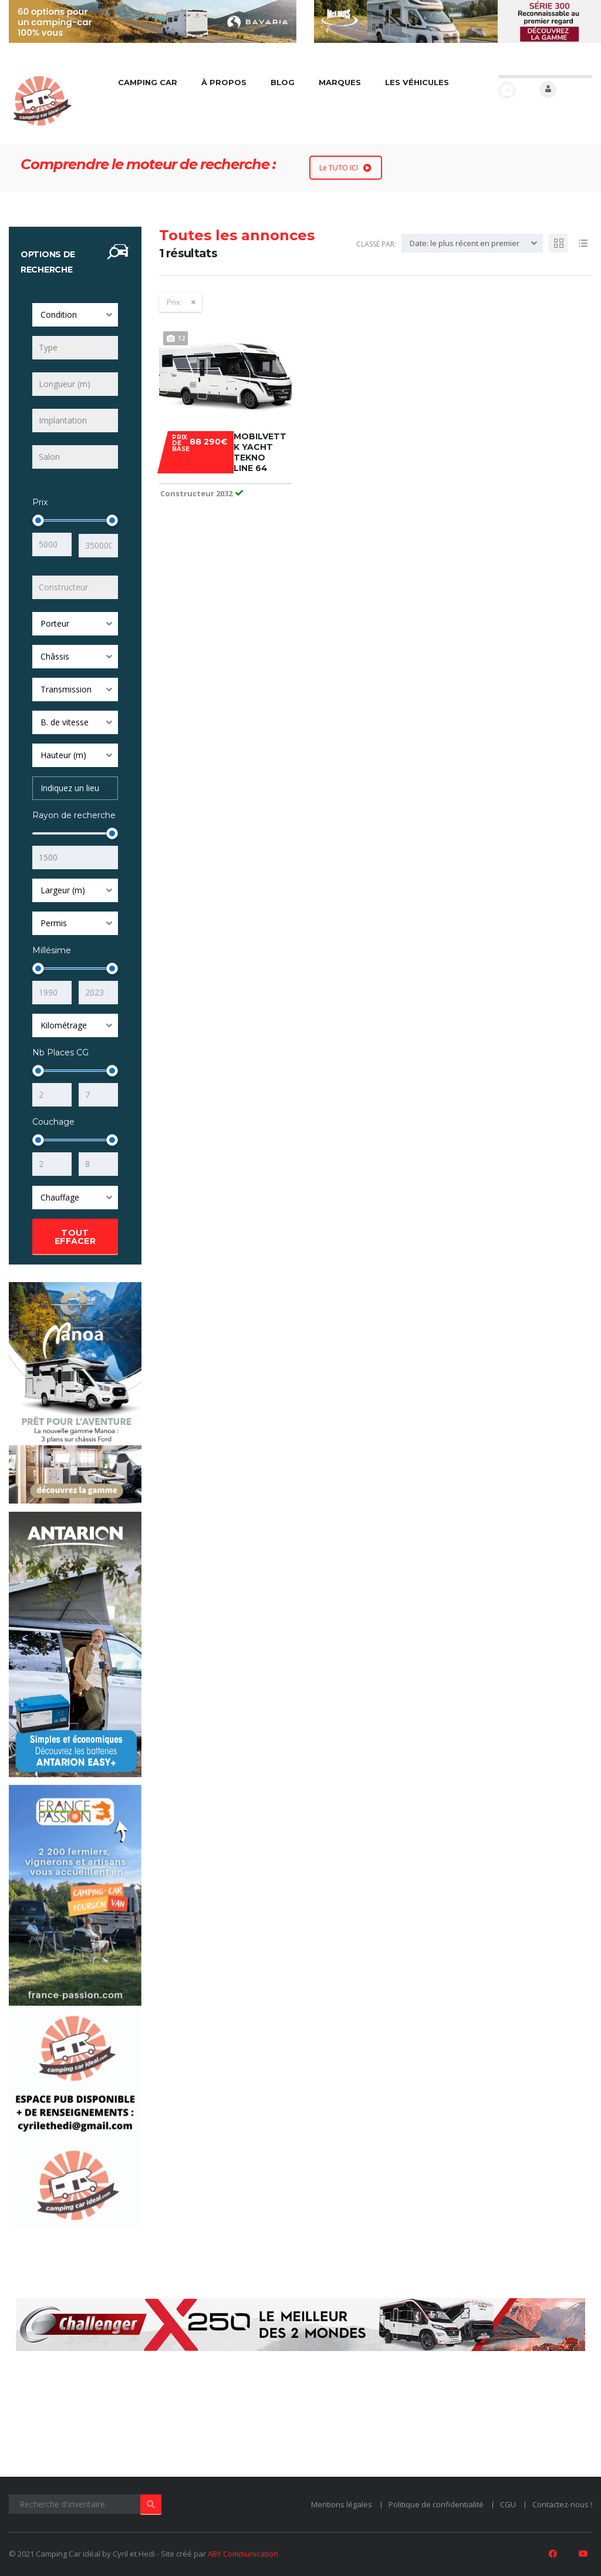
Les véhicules (418, 82)
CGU (508, 2504)
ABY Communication (243, 2553)
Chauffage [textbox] (59, 1196)
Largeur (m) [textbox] (62, 888)
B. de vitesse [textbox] (64, 721)
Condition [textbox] (58, 314)
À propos (224, 82)
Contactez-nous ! (562, 2504)
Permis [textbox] (53, 921)
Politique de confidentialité (436, 2504)
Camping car (148, 82)
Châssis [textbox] (54, 655)
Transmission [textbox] (66, 688)
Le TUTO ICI (345, 168)
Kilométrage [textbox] (63, 1024)
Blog (283, 82)
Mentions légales (341, 2504)
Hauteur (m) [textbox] (63, 753)
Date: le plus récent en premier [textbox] (464, 243)
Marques (340, 82)
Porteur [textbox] (54, 622)
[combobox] (75, 315)
